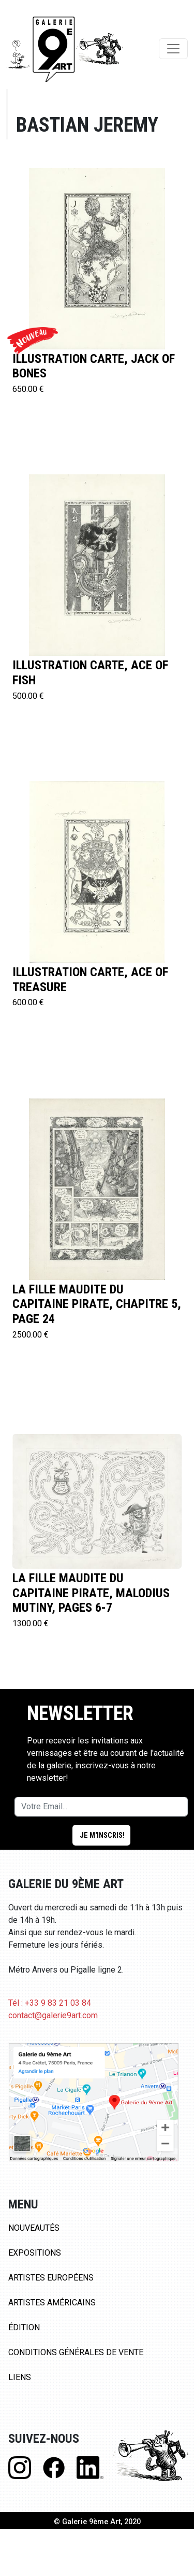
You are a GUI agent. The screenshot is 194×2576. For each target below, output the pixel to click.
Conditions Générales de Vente (75, 2352)
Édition (24, 2327)
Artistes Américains (52, 2302)
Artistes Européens (51, 2278)
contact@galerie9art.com (53, 2015)
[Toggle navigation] (173, 48)
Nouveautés (33, 2228)
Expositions (34, 2253)
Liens (19, 2377)
